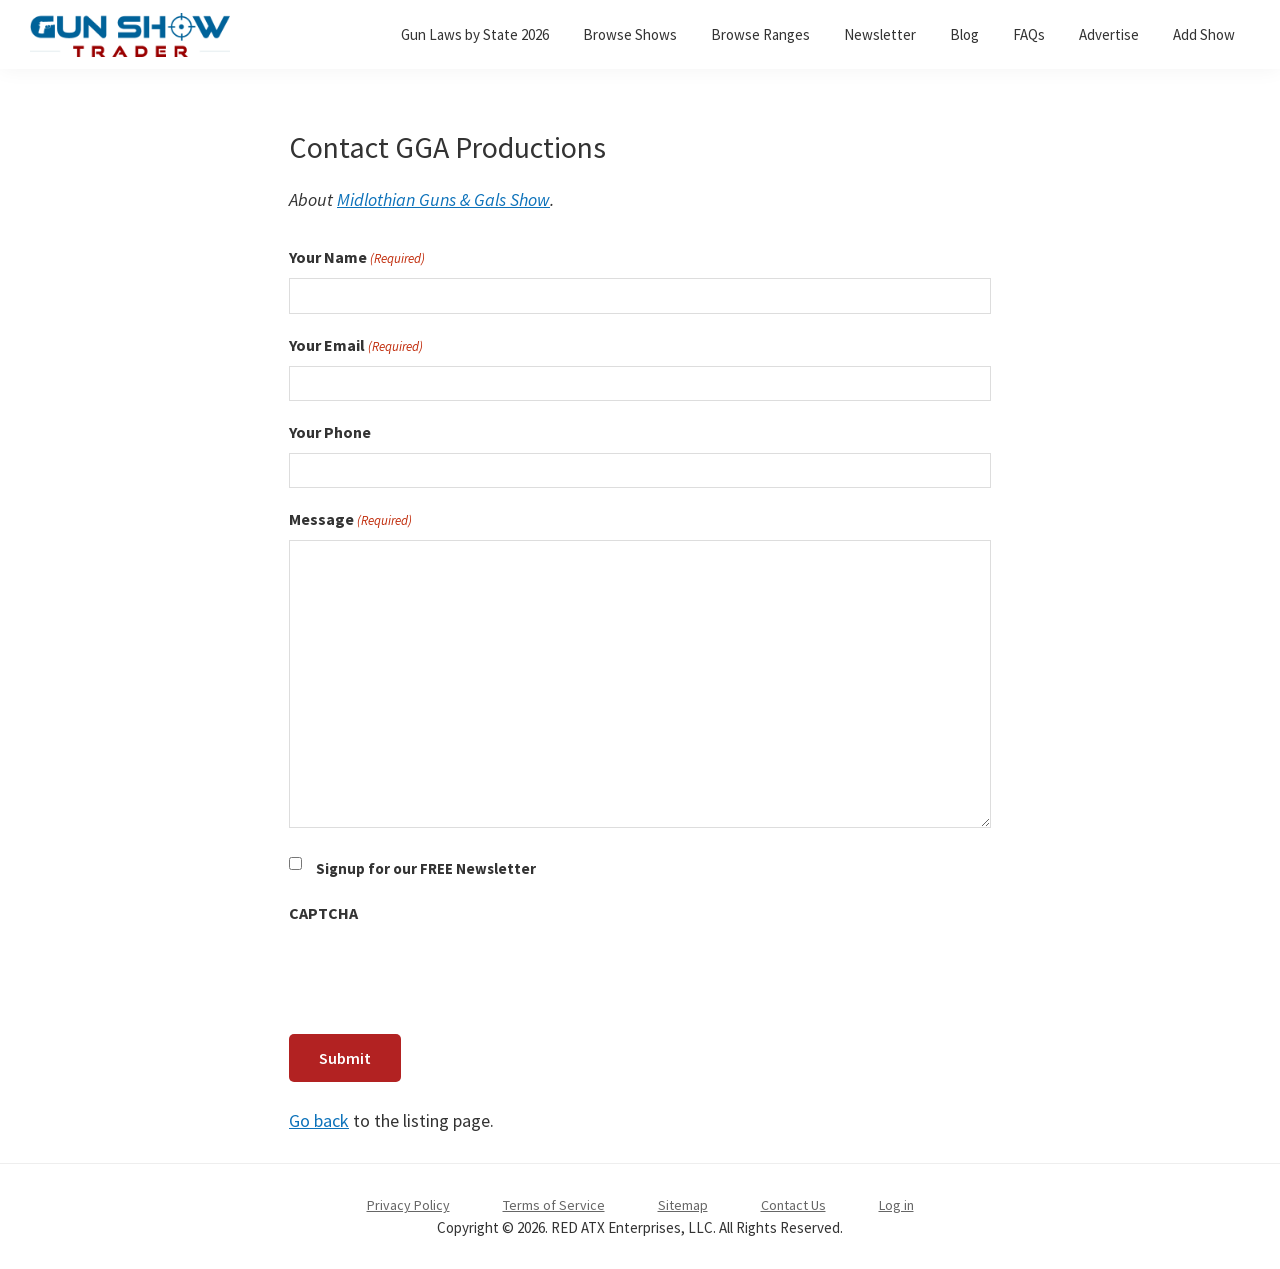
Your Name (357, 258)
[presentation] (441, 973)
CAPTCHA (323, 913)
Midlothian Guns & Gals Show (443, 199)
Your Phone (330, 432)
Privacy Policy (408, 1205)
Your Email (356, 346)
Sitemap (683, 1205)
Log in (896, 1205)
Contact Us (793, 1205)
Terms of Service (554, 1205)
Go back (319, 1120)
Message (350, 520)
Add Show (1204, 34)
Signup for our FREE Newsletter (426, 868)
